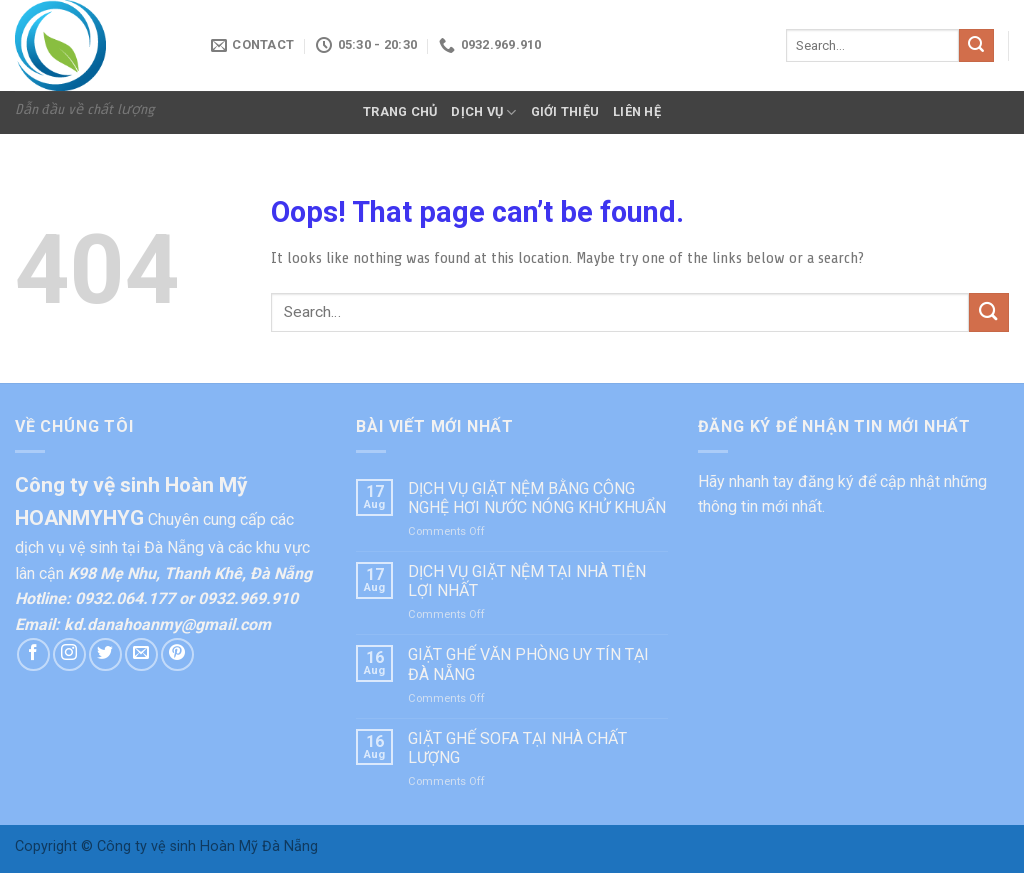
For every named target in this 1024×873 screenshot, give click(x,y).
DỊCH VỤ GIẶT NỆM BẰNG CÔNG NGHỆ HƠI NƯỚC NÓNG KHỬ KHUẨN (537, 498)
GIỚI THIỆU (565, 111)
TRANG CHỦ (400, 111)
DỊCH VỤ (483, 112)
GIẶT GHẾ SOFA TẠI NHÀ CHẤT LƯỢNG (517, 748)
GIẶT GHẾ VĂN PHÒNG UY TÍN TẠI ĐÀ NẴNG (528, 664)
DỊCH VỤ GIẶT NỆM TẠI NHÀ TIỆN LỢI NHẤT (527, 581)
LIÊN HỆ (637, 111)
